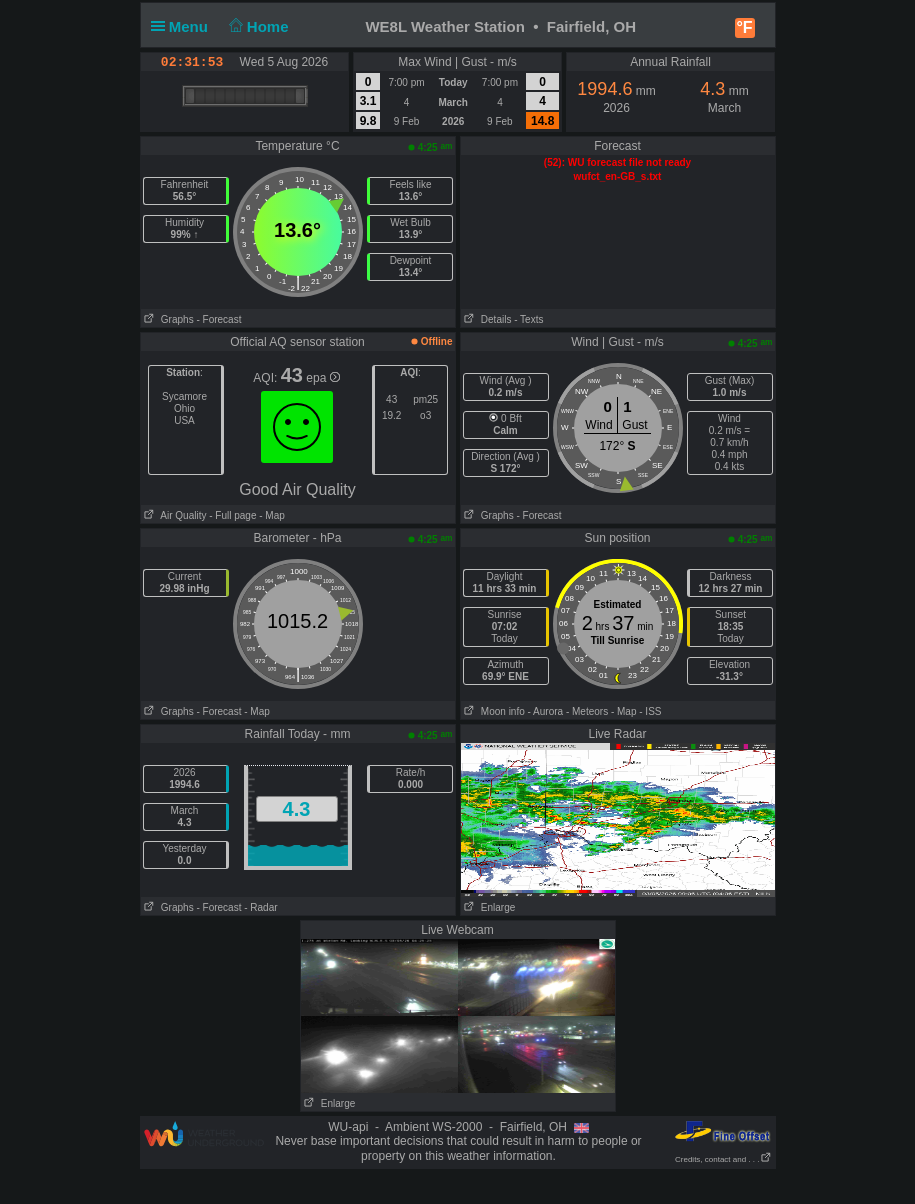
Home (256, 26)
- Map (270, 515)
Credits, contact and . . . (723, 1159)
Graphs (167, 319)
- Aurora (546, 711)
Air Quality (174, 515)
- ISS (650, 711)
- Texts (528, 319)
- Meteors (587, 711)
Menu (184, 26)
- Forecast (218, 319)
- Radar (260, 907)
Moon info (493, 711)
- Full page (232, 515)
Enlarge (488, 907)
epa (322, 378)
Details (486, 319)
